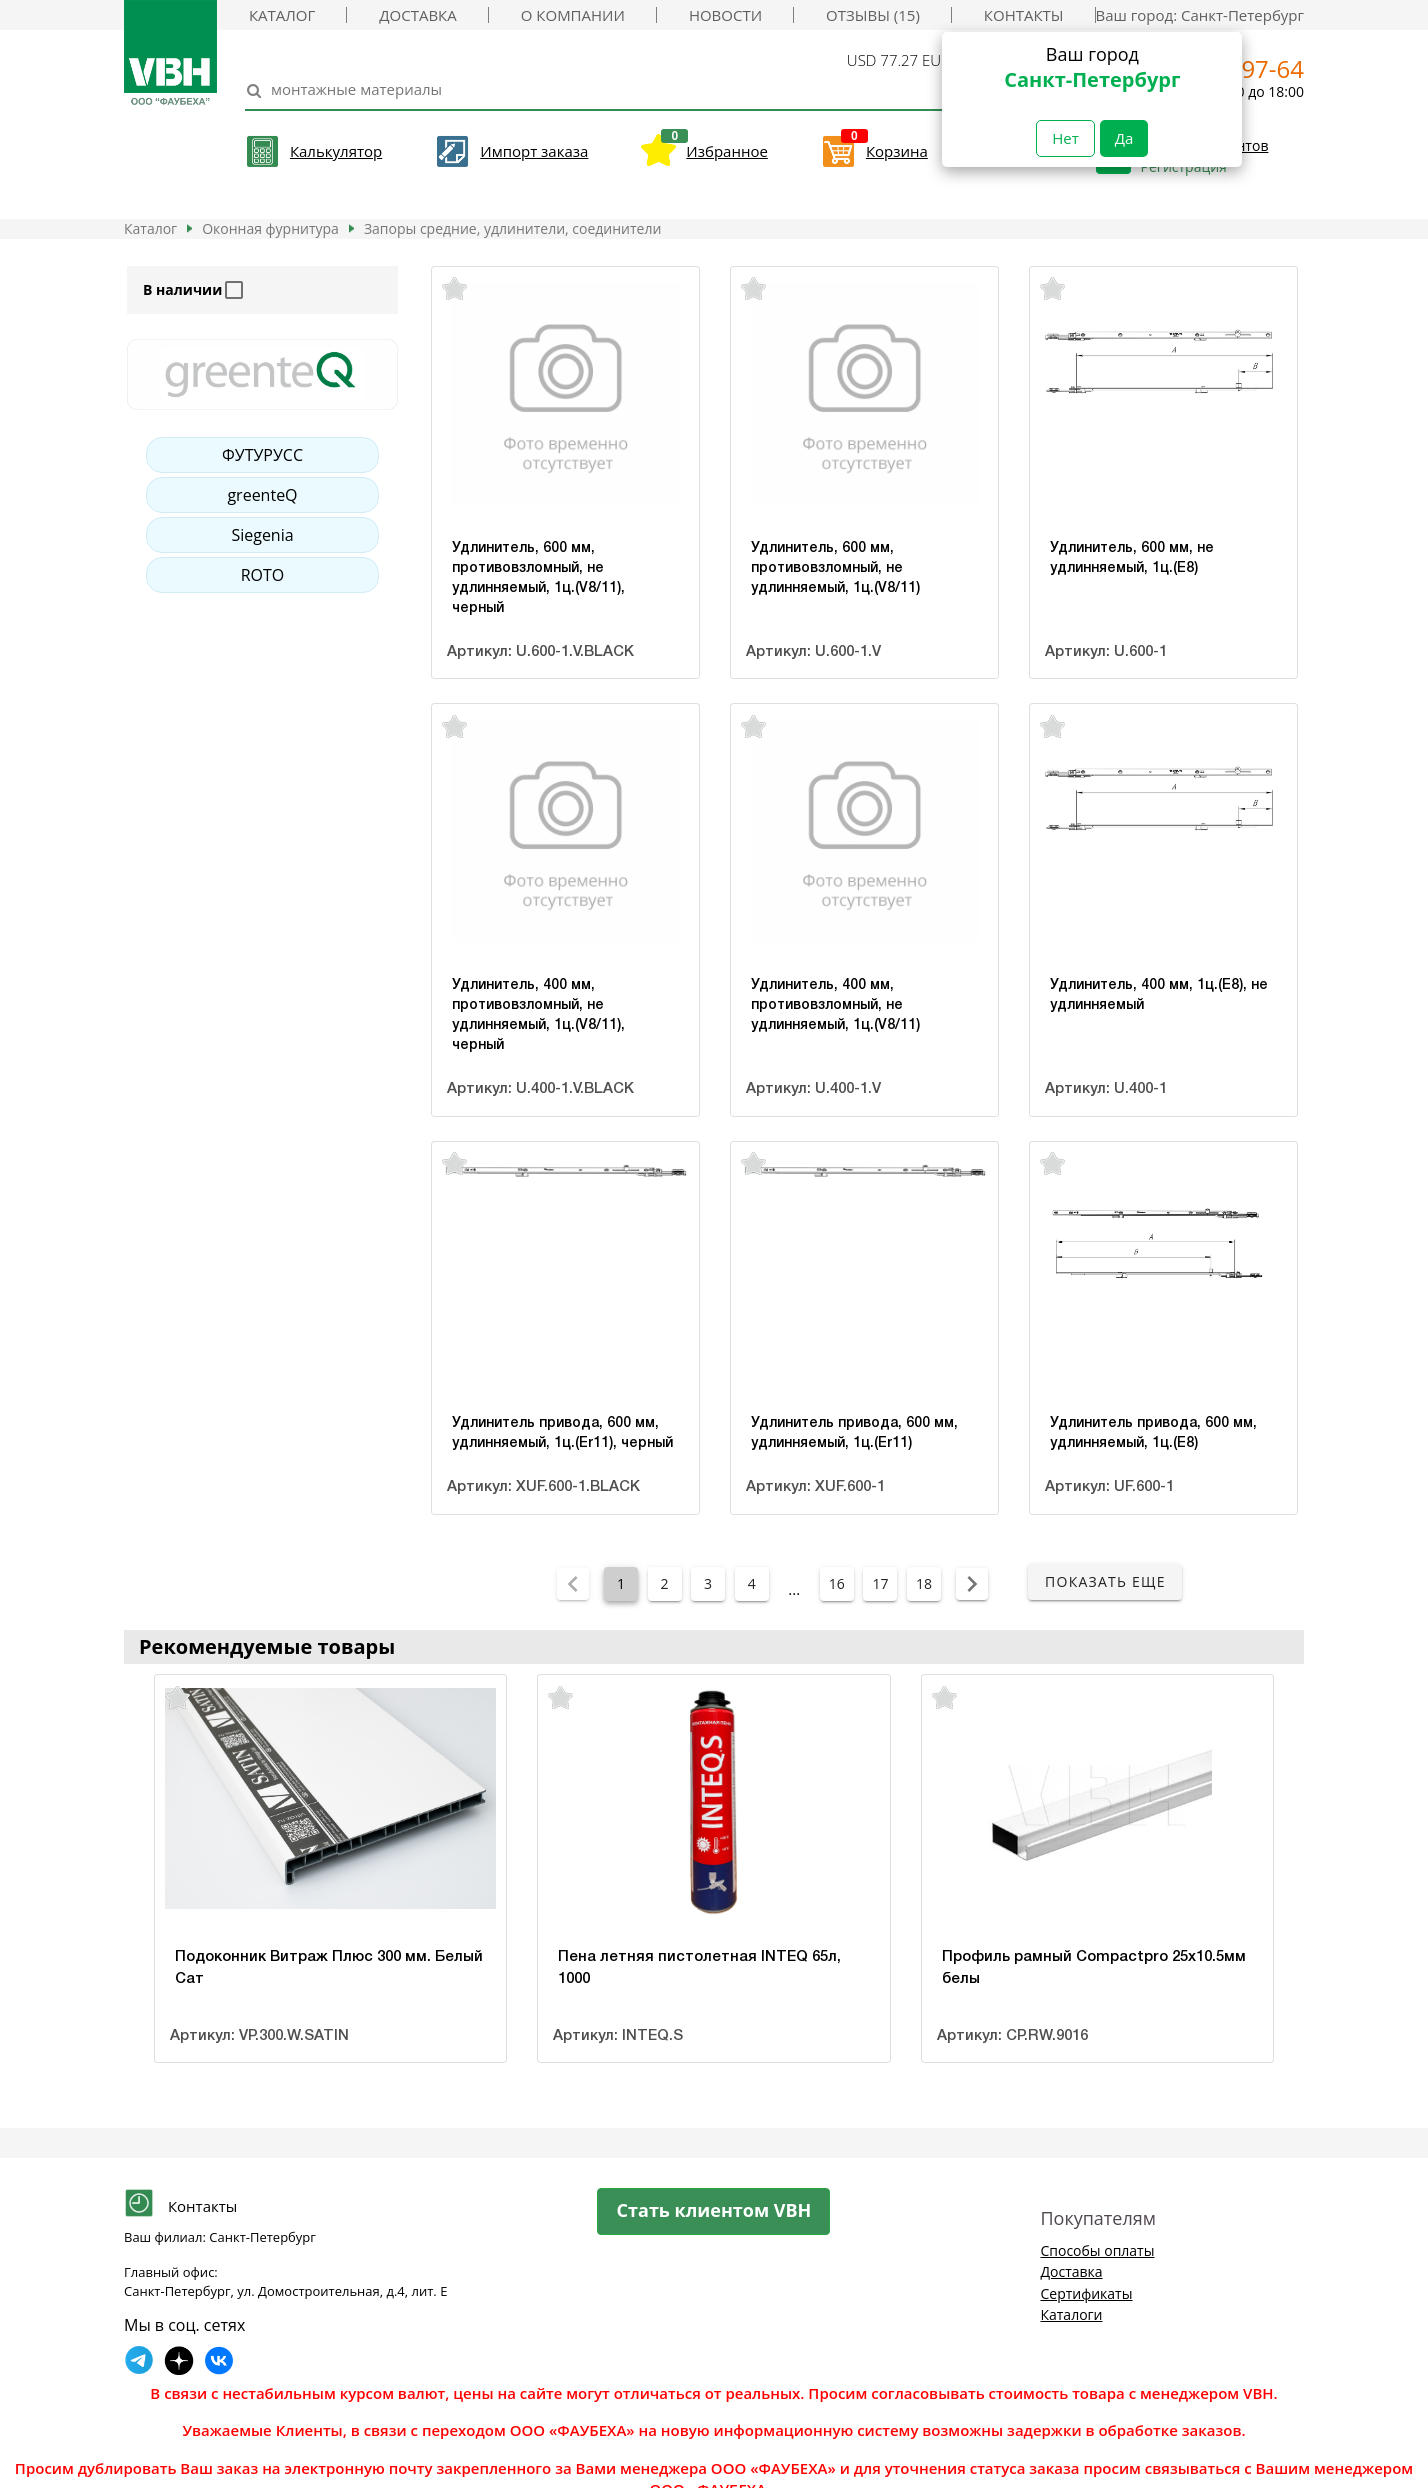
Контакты (1024, 15)
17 (880, 1583)
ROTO (263, 575)
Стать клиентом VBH (714, 2210)
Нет (1065, 138)
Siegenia (262, 535)
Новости (725, 15)
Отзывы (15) (873, 15)
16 (837, 1583)
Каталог (282, 15)
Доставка (417, 15)
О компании (573, 15)
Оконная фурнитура (270, 228)
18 (924, 1583)
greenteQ (262, 495)
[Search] (595, 89)
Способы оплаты (1097, 2250)
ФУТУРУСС (262, 455)
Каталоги (1071, 2314)
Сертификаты (1086, 2293)
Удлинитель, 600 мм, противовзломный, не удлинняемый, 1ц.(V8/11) (835, 568)
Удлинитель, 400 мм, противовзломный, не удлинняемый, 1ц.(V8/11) (835, 1005)
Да (1124, 138)
